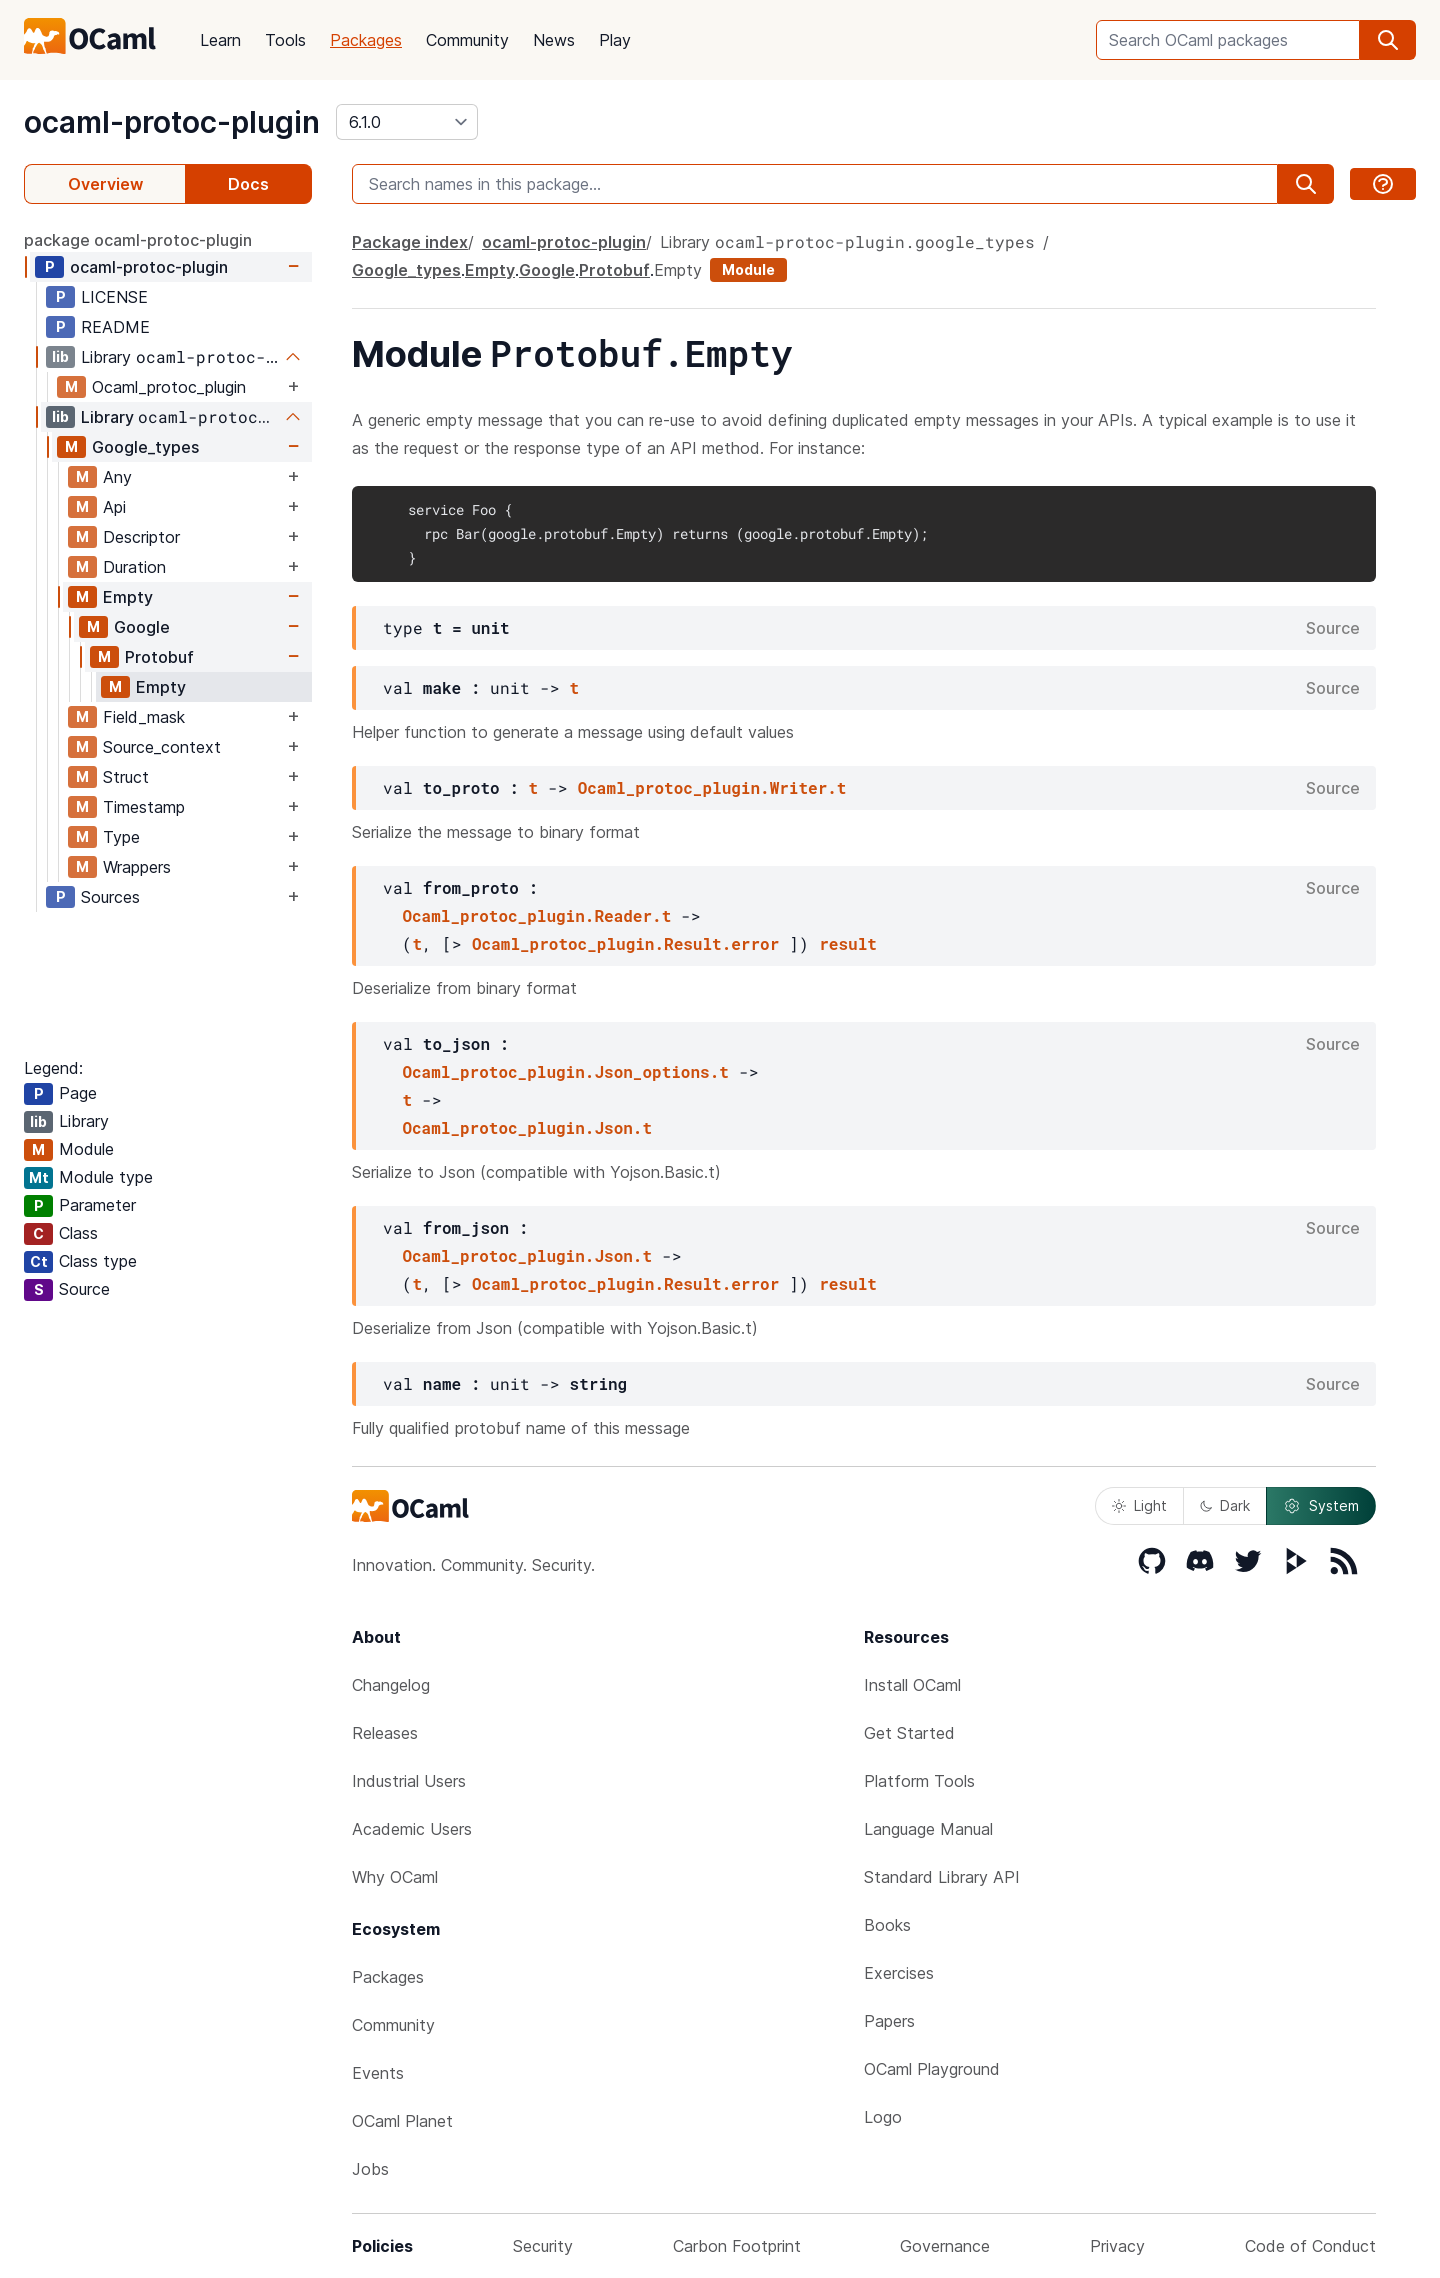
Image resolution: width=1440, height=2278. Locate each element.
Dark (1225, 1505)
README (115, 327)
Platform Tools (919, 1781)
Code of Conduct (1310, 2246)
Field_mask (144, 717)
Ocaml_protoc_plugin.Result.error (625, 943)
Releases (385, 1733)
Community (467, 40)
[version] (407, 122)
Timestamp (144, 807)
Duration (134, 567)
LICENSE (114, 297)
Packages (366, 40)
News (554, 40)
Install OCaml (912, 1685)
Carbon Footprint (737, 2246)
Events (378, 2073)
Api (114, 507)
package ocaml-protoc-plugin (138, 240)
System (1321, 1506)
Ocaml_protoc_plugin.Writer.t (712, 787)
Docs (248, 184)
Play (615, 40)
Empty (128, 597)
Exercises (899, 1973)
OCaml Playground (932, 2069)
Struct (126, 777)
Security (543, 2246)
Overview (105, 184)
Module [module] (748, 269)
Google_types (145, 447)
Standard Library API (942, 1877)
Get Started (909, 1733)
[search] (1388, 40)
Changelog (391, 1685)
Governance (945, 2246)
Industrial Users (409, 1781)
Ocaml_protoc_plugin (169, 387)
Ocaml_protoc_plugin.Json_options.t (565, 1071)
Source (1333, 628)
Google (142, 627)
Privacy (1117, 2246)
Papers (889, 2021)
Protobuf (159, 657)
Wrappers (137, 867)
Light (1139, 1505)
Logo (883, 2117)
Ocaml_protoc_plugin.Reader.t (536, 915)
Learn (220, 40)
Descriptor (141, 537)
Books (887, 1925)
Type (121, 837)
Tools (285, 40)
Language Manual (928, 1829)
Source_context (162, 747)
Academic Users (412, 1829)
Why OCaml (395, 1877)
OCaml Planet (402, 2121)
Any (117, 477)
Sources (110, 897)
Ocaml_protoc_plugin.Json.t (527, 1127)
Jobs (370, 2169)
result (848, 943)
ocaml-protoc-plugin (172, 122)
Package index (410, 242)
